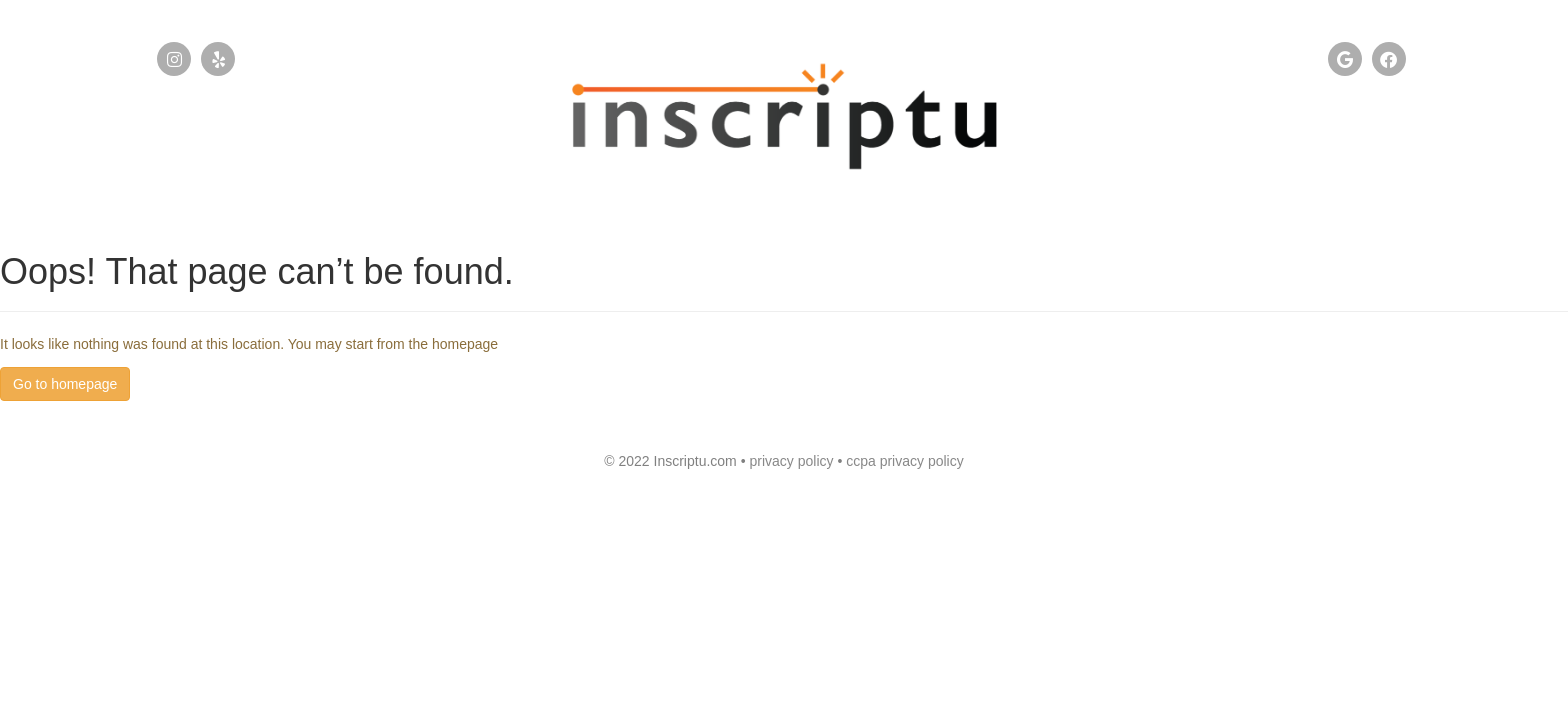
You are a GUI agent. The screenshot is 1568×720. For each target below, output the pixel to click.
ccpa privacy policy (905, 461)
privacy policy (793, 461)
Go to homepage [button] (65, 384)
